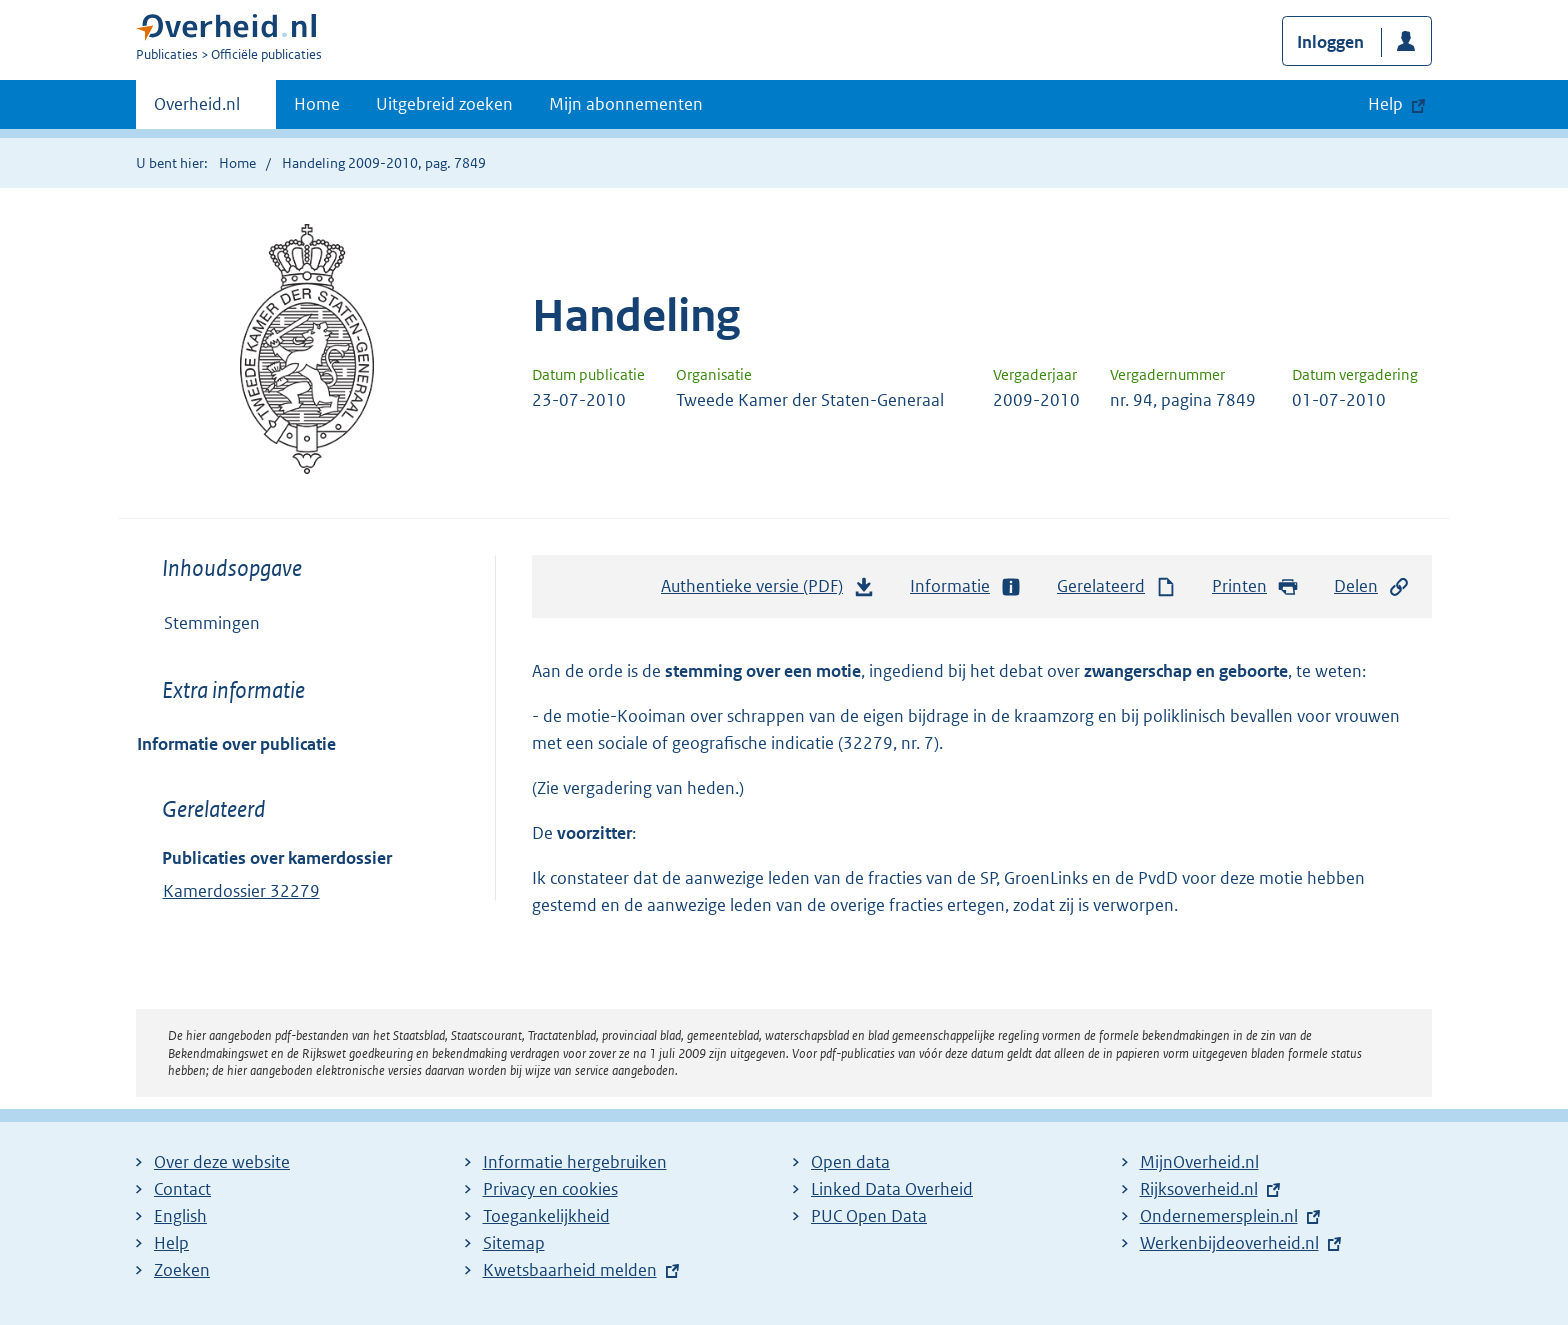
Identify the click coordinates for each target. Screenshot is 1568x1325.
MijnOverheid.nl (1199, 1162)
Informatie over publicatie (236, 744)
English (180, 1216)
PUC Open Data (869, 1216)
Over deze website (222, 1162)
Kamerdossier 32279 (241, 891)
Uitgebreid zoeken (444, 104)
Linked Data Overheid (892, 1189)
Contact (182, 1189)
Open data (850, 1162)
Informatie (966, 586)
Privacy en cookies (550, 1189)
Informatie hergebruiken (575, 1162)
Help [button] (1385, 104)
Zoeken (182, 1270)
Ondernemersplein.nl (1219, 1216)
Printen (1255, 586)
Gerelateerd (1117, 586)
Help (171, 1243)
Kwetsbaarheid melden (570, 1270)
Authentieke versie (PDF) (768, 591)
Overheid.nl (197, 110)
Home (317, 104)
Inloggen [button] (1330, 42)
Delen (1372, 586)
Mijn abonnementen (626, 104)
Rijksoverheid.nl (1199, 1189)
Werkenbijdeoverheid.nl (1229, 1243)
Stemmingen (212, 623)
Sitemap (514, 1243)
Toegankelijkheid (546, 1216)
